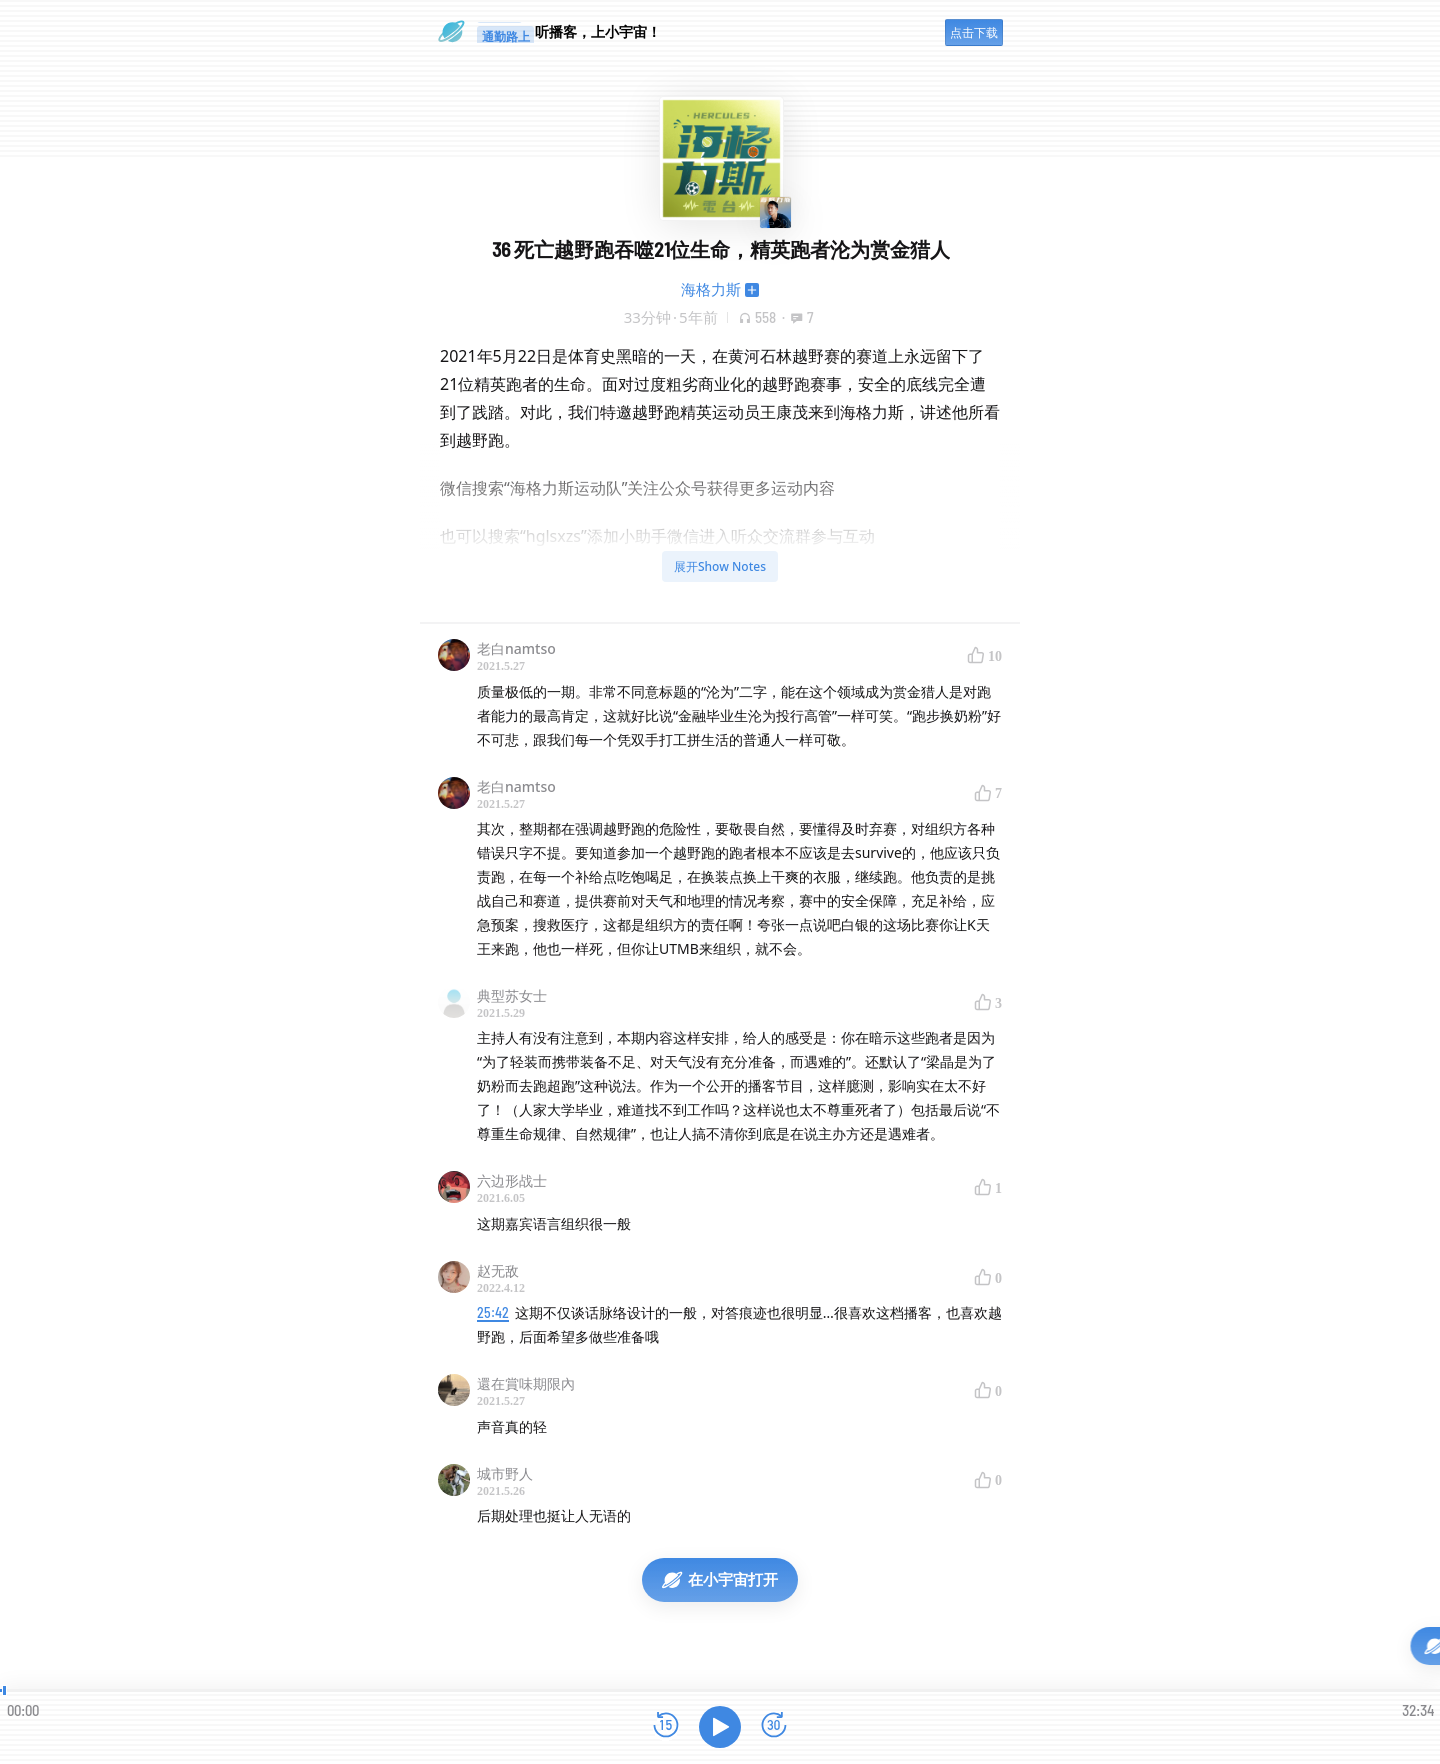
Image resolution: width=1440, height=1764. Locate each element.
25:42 (493, 1312)
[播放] (720, 1727)
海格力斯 (711, 289)
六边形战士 (512, 1180)
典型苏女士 (512, 995)
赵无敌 (498, 1270)
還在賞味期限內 (526, 1383)
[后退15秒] (666, 1726)
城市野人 (505, 1473)
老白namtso (516, 648)
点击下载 (974, 32)
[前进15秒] (774, 1726)
